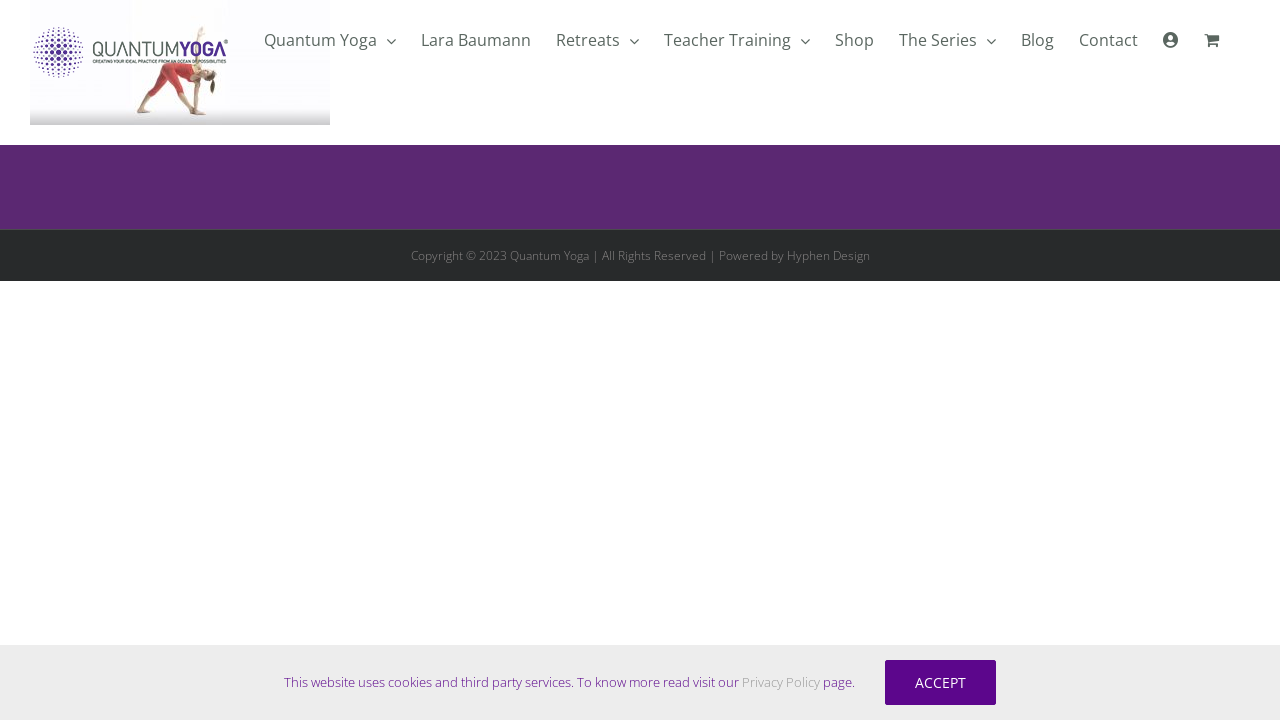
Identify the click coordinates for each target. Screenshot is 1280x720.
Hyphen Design (828, 255)
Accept (940, 682)
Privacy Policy (781, 682)
